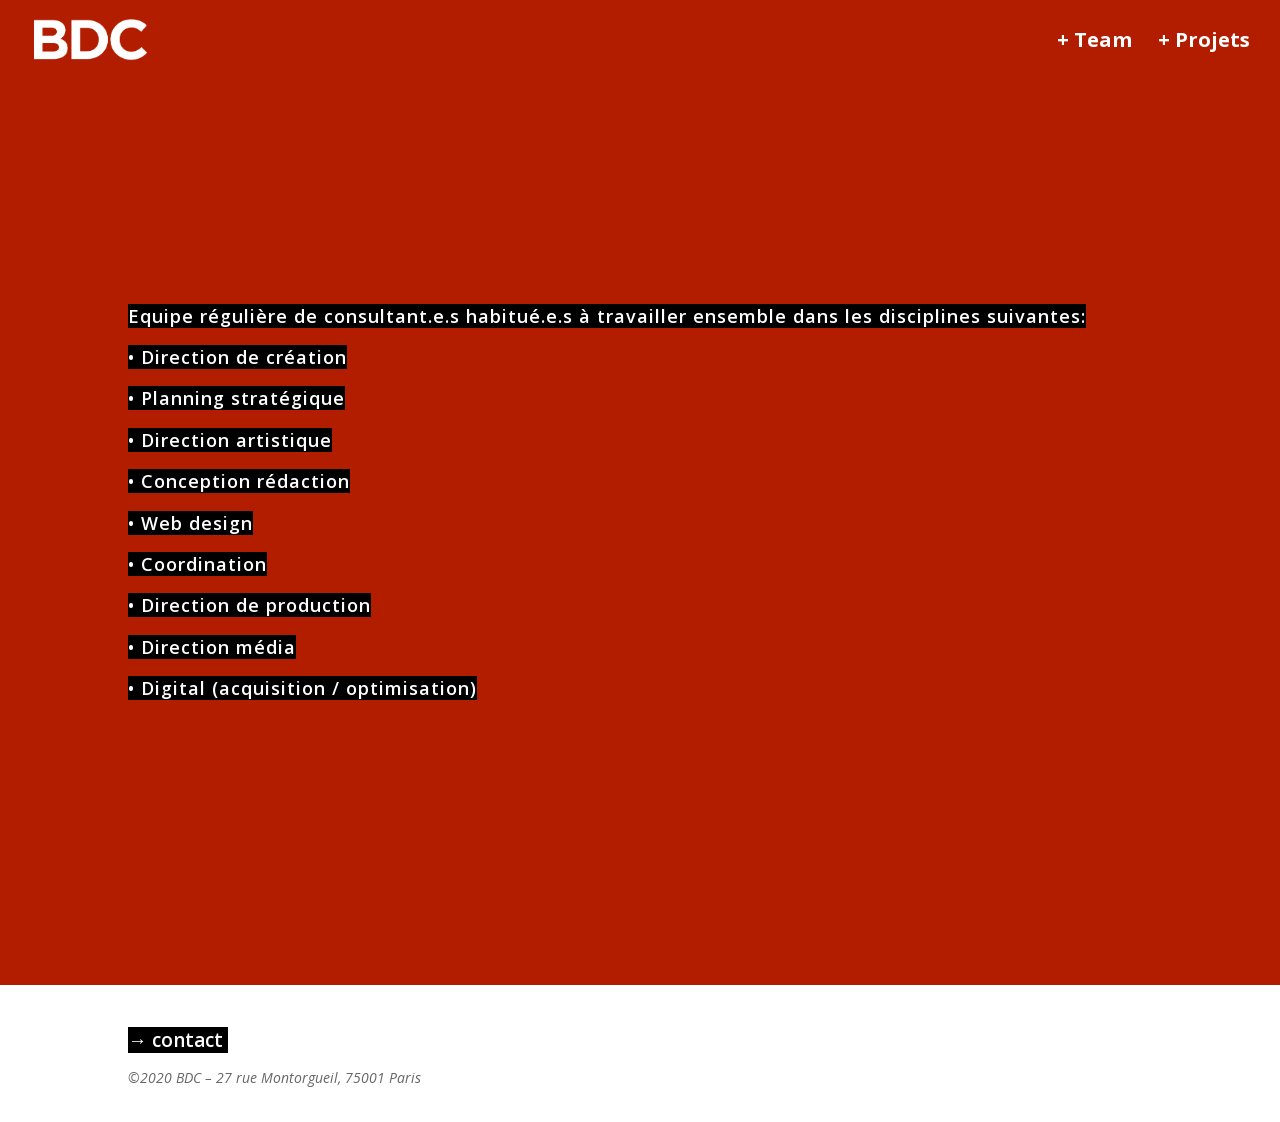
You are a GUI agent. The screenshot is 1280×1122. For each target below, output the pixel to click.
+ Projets (1204, 43)
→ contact (178, 1040)
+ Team (1094, 43)
